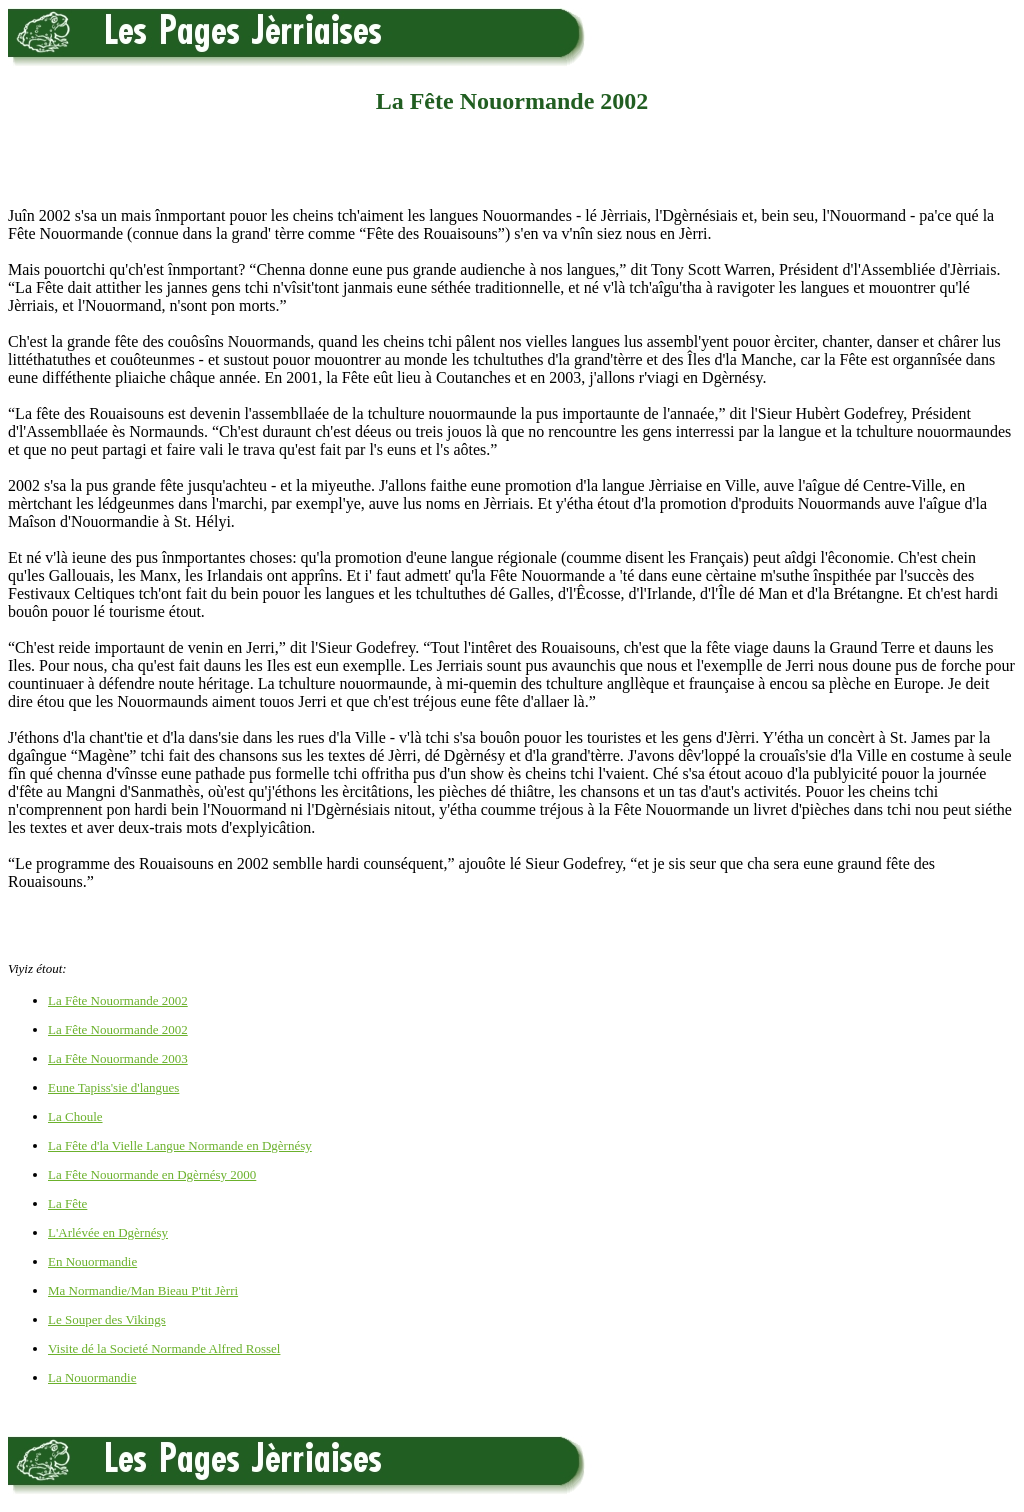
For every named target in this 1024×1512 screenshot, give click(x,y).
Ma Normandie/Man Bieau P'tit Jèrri (143, 1290)
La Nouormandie (92, 1377)
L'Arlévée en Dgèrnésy (108, 1232)
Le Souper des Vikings (107, 1319)
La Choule (75, 1116)
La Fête (67, 1203)
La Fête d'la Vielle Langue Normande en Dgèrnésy (180, 1145)
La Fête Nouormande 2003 (118, 1058)
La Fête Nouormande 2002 (118, 1000)
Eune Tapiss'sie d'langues (113, 1087)
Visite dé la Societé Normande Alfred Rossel (164, 1348)
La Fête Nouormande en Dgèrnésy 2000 (152, 1174)
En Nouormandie (92, 1261)
